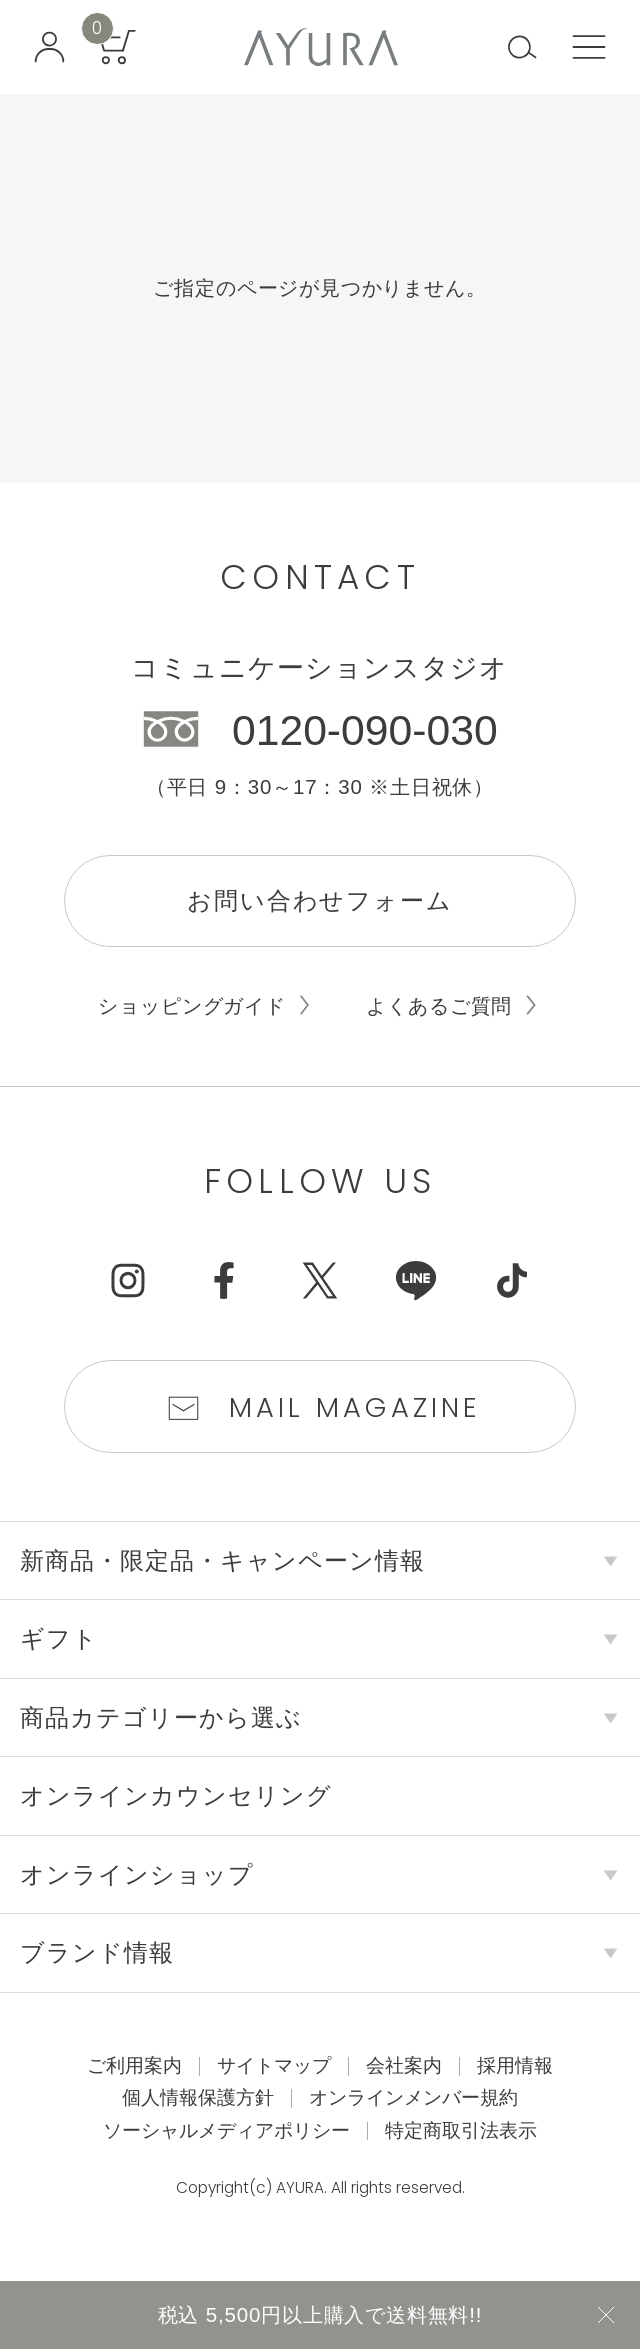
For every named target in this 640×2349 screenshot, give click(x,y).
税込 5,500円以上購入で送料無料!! (320, 2314)
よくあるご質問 (439, 1005)
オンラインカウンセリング (175, 1795)
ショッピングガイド (191, 1005)
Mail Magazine (355, 1407)
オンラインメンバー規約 (413, 2097)
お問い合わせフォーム (320, 900)
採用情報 (515, 2065)
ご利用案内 (134, 2065)
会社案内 (404, 2065)
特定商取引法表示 (461, 2130)
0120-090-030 (365, 730)
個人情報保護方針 (198, 2097)
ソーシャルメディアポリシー (226, 2130)
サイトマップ (274, 2065)
